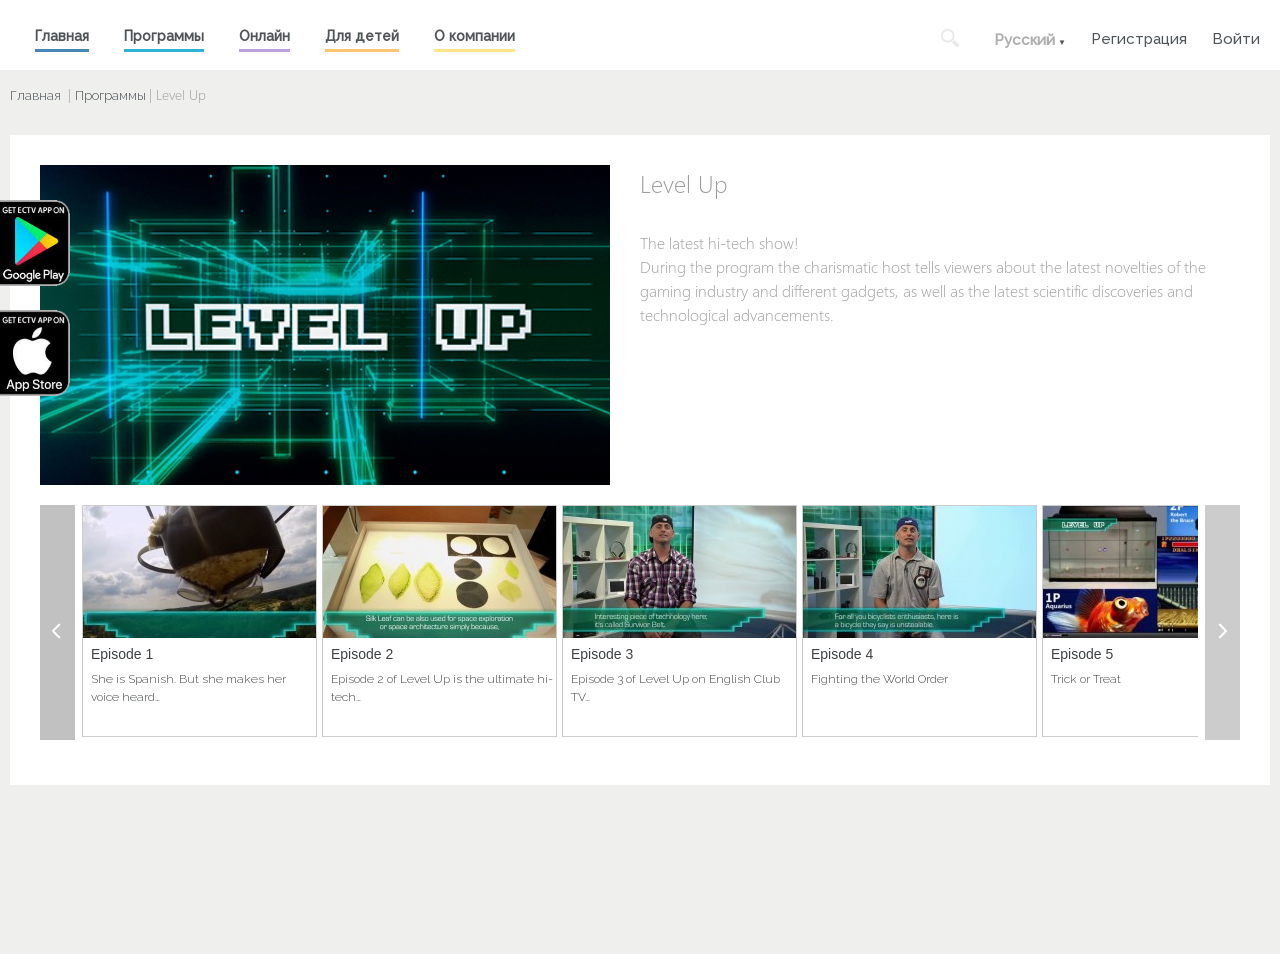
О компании (474, 36)
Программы (164, 36)
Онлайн (264, 36)
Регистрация (1139, 36)
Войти (1236, 36)
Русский (1024, 40)
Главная (62, 36)
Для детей (362, 36)
